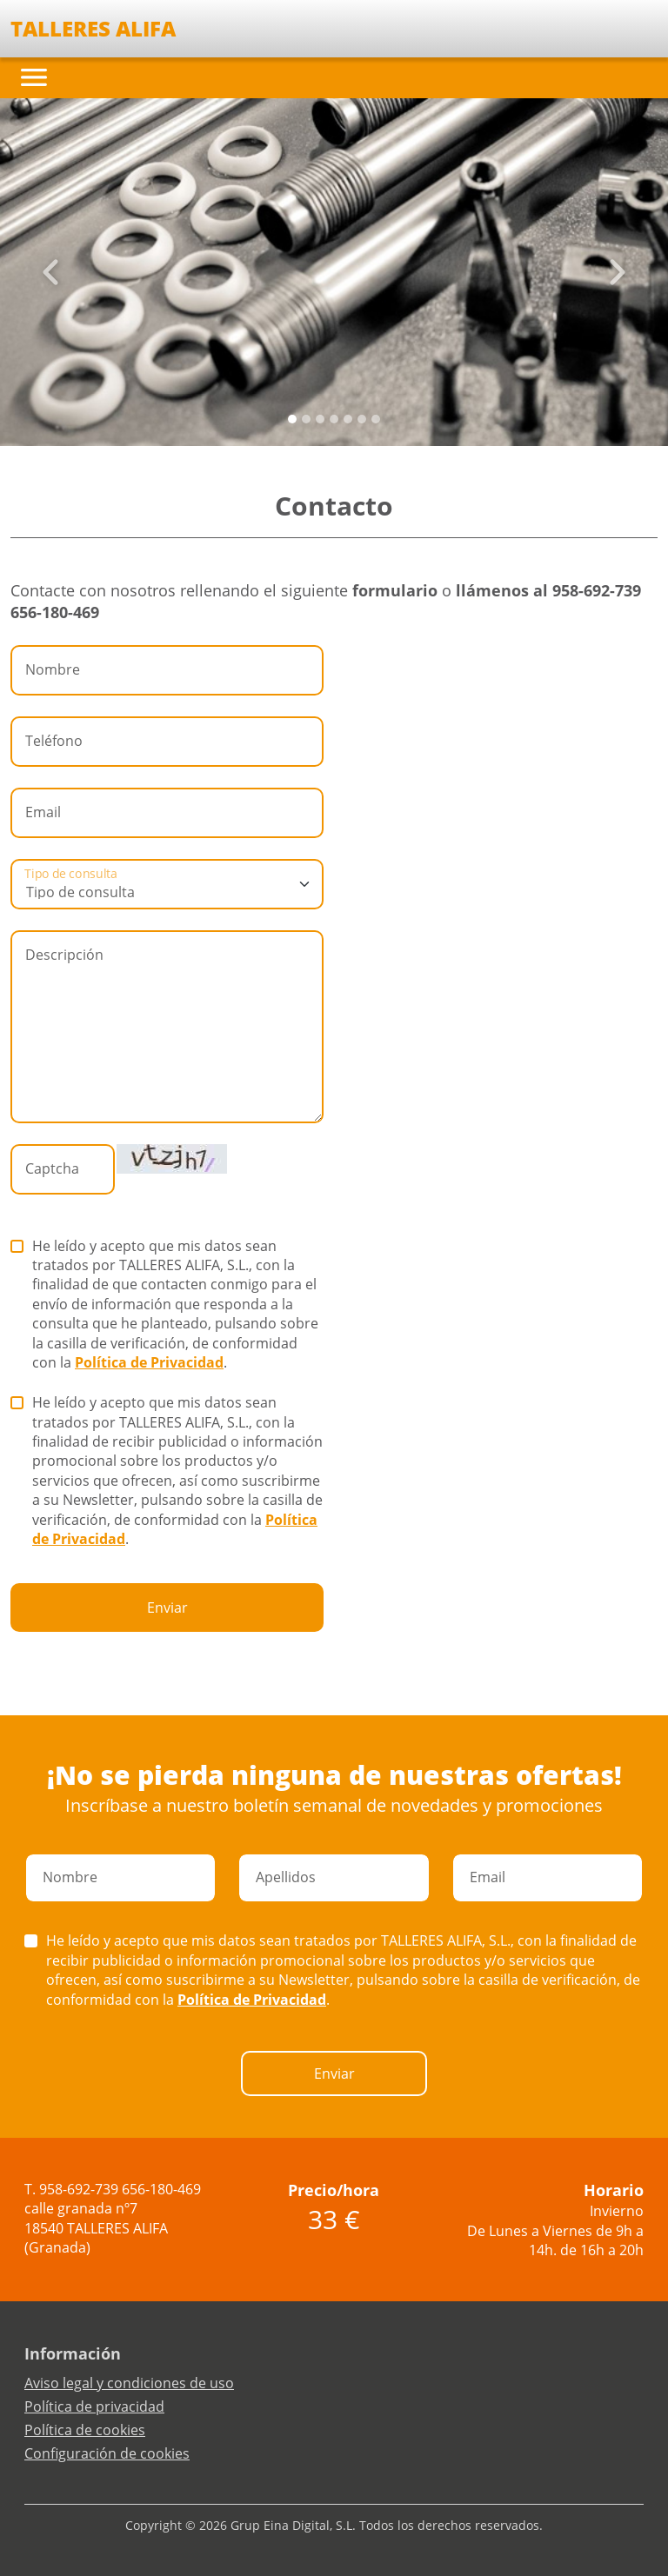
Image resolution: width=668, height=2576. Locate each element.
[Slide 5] (361, 419)
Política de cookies (84, 2430)
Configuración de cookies (107, 2453)
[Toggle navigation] (33, 77)
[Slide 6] (375, 419)
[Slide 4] (348, 419)
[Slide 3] (334, 419)
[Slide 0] (292, 419)
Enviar (167, 1607)
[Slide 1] (306, 419)
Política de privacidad (94, 2406)
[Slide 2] (320, 419)
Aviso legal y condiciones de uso (129, 2383)
